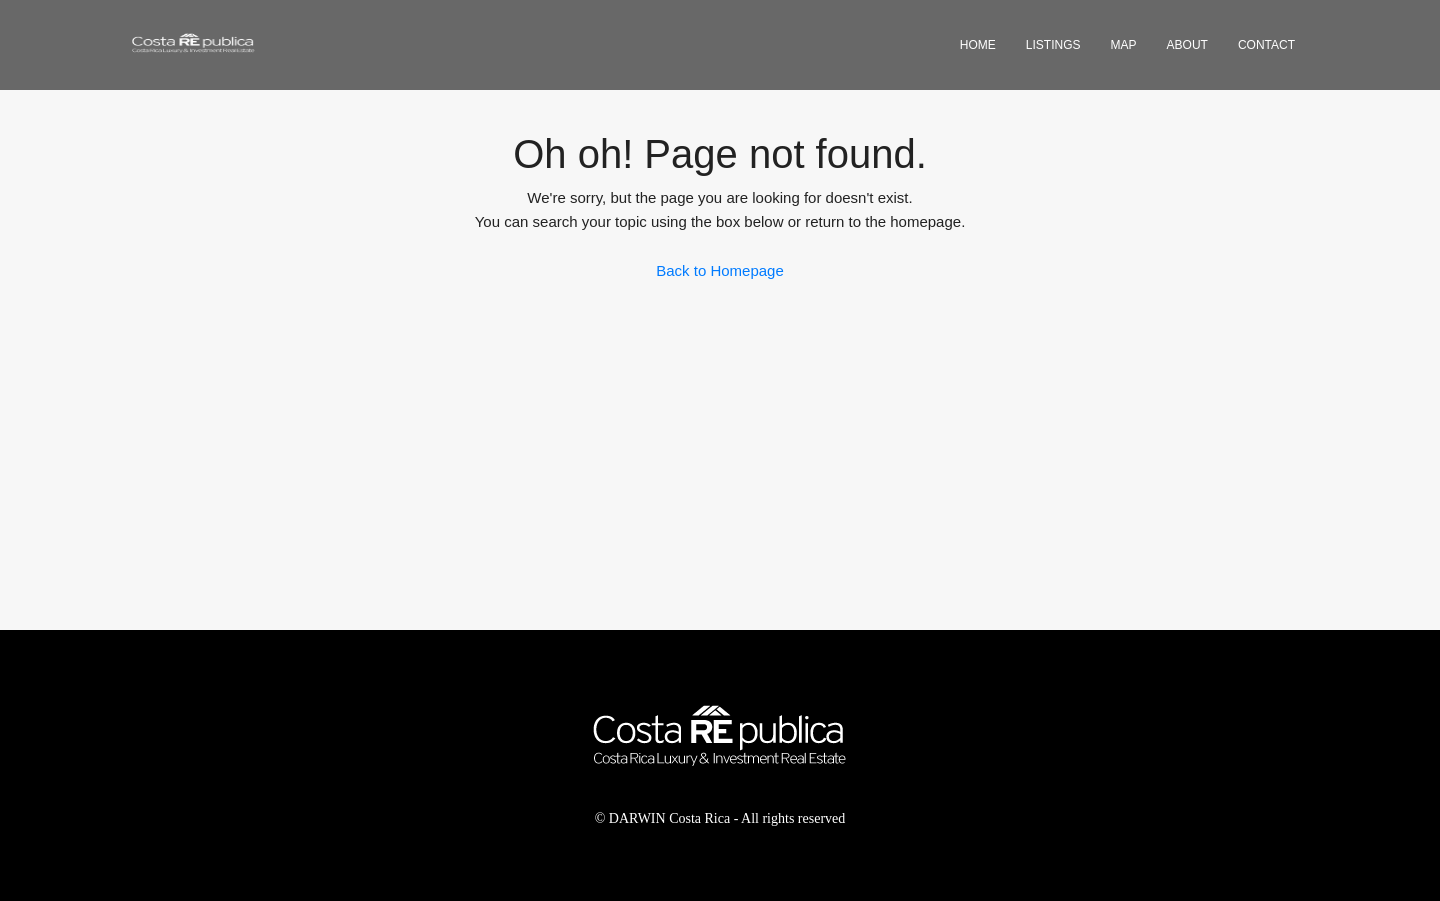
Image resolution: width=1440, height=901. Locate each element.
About (1187, 45)
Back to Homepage (720, 270)
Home (978, 45)
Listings (1053, 45)
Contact (1266, 45)
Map (1124, 45)
